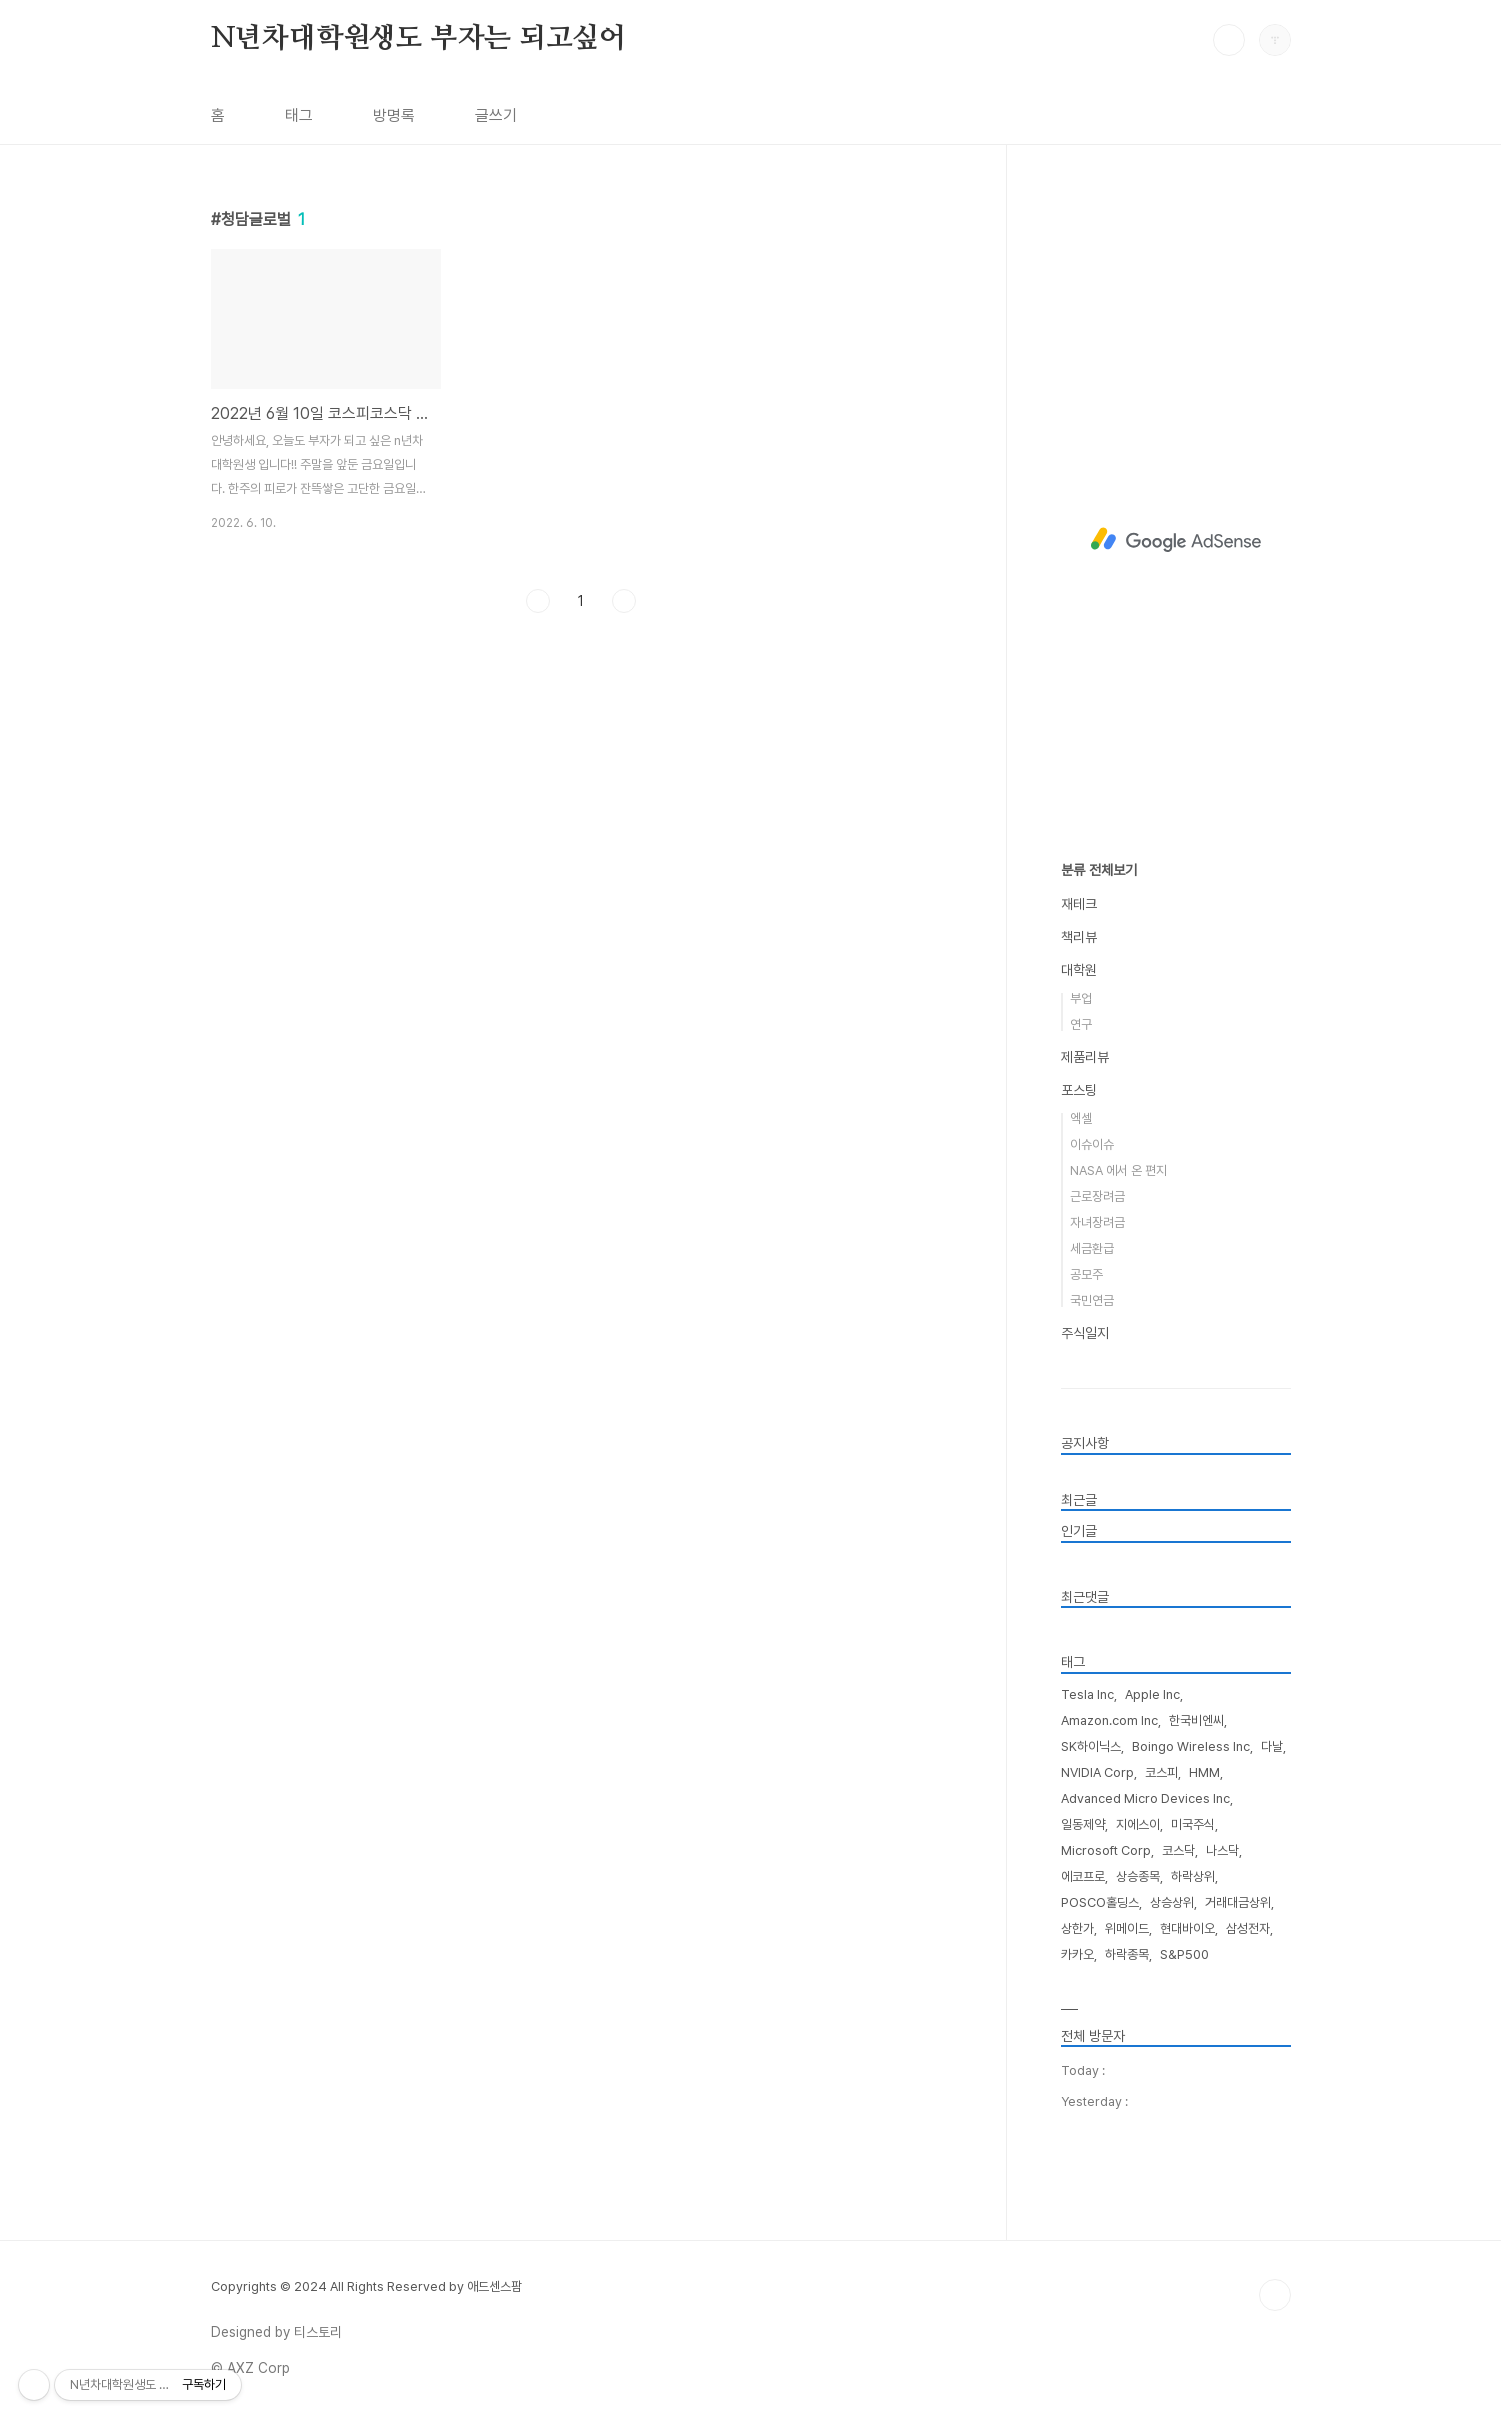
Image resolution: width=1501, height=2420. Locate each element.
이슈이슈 (1092, 1144)
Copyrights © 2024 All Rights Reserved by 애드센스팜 (366, 2286)
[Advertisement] (581, 315)
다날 (1272, 1746)
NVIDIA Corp (1097, 1772)
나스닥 (1222, 1850)
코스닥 (1178, 1850)
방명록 (394, 115)
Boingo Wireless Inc (1191, 1746)
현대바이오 (1187, 1928)
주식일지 (1085, 1333)
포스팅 (1079, 1090)
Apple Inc (1152, 1694)
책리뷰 (1079, 937)
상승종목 (1138, 1876)
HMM (1204, 1772)
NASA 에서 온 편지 (1118, 1170)
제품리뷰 (1085, 1057)
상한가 (1077, 1928)
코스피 (1161, 1772)
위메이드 (1127, 1928)
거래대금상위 (1238, 1902)
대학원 (1079, 970)
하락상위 (1193, 1876)
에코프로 (1083, 1876)
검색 (1229, 40)
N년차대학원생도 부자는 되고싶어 (419, 39)
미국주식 (1193, 1824)
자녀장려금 (1097, 1222)
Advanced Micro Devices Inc (1145, 1798)
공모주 (1086, 1274)
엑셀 (1081, 1118)
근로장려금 (1097, 1196)
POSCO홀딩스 (1100, 1902)
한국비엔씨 (1196, 1720)
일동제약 (1083, 1824)
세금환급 (1092, 1248)
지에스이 (1138, 1824)
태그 (299, 115)
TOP (1275, 2295)
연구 (1081, 1024)
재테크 (1079, 904)
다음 (624, 881)
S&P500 (1184, 1954)
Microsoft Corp (1106, 1850)
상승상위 (1172, 1902)
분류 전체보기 (1099, 870)
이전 (538, 881)
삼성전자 (1248, 1928)
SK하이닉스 (1091, 1746)
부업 (1081, 998)
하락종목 (1127, 1954)
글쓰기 (496, 115)
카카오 (1077, 1954)
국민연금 (1092, 1300)
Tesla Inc (1087, 1694)
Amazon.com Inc (1109, 1720)
